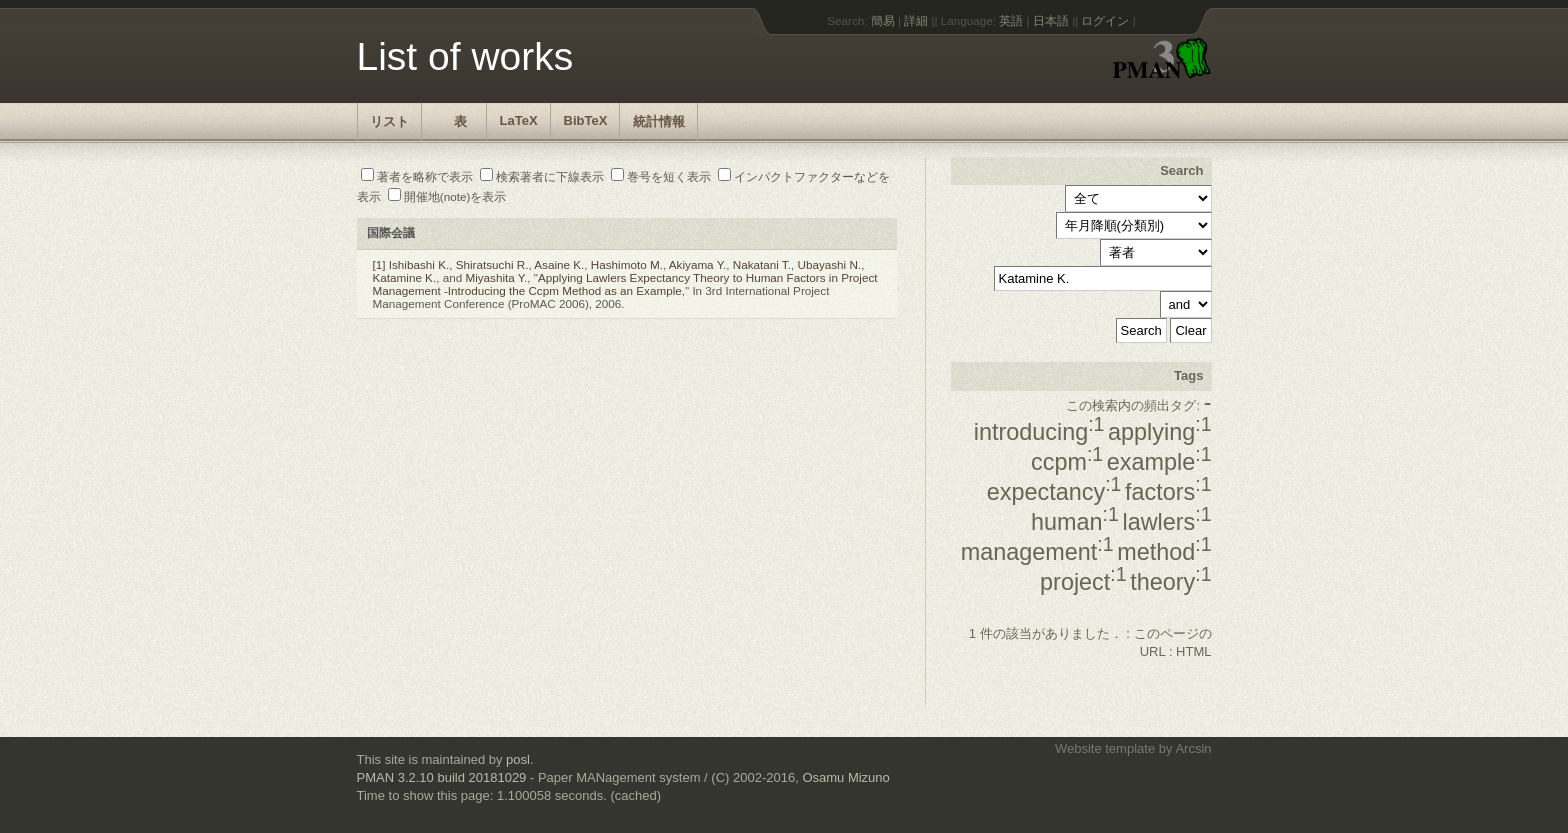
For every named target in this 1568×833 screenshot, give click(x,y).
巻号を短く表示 (661, 176)
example (1159, 462)
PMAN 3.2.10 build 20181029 (442, 777)
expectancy (1054, 492)
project (1083, 582)
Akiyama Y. (697, 264)
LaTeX (519, 120)
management (1037, 552)
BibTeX (586, 120)
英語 (1011, 20)
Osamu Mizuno (845, 777)
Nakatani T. (762, 264)
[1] (379, 264)
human (1075, 522)
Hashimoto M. (627, 264)
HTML (1193, 651)
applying (1159, 432)
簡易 (883, 20)
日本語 (1051, 20)
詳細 (916, 20)
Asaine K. (559, 264)
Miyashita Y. (496, 277)
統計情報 (659, 121)
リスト (389, 121)
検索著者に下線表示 (542, 176)
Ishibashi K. (419, 264)
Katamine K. (405, 277)
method (1164, 552)
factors (1168, 492)
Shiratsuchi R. (492, 264)
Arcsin (1193, 748)
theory (1170, 582)
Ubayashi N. (829, 264)
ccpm (1067, 462)
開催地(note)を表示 (447, 196)
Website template (1105, 748)
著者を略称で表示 (417, 176)
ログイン (1105, 20)
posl (518, 759)
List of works (465, 56)
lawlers (1166, 522)
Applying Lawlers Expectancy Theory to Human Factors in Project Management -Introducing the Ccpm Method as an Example (625, 284)
